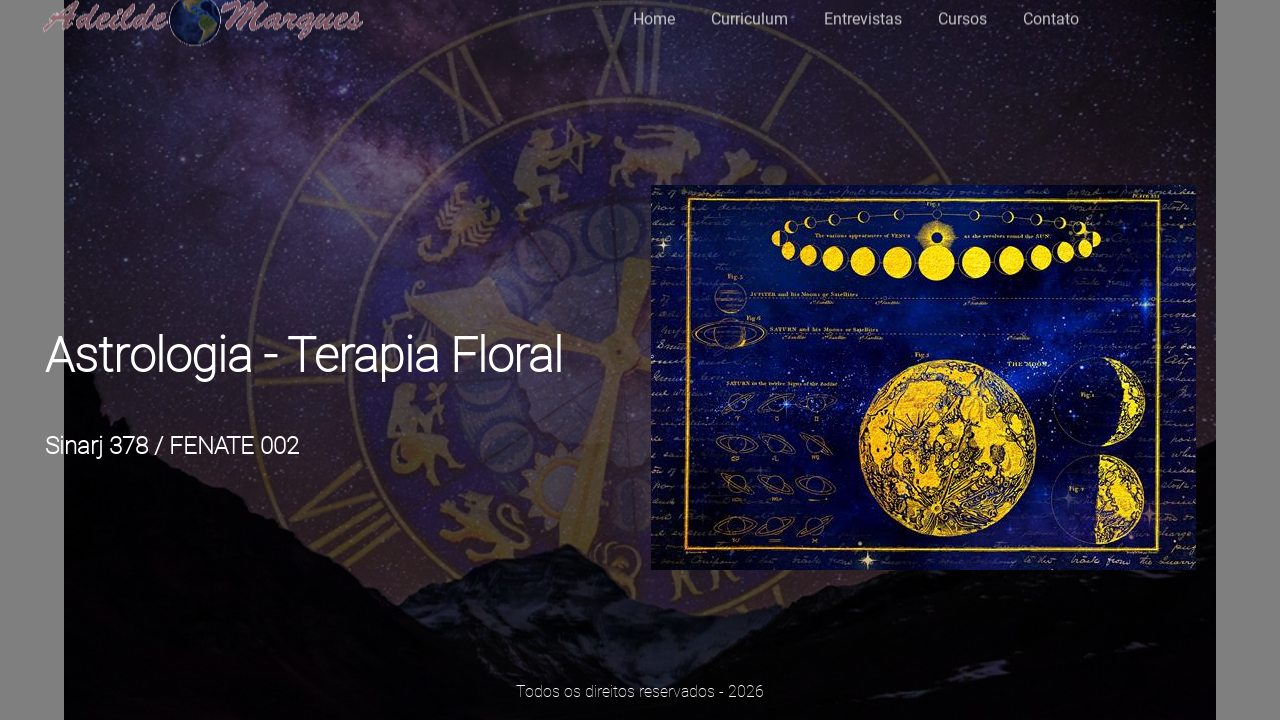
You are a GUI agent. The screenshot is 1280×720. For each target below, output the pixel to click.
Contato (1051, 13)
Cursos (962, 13)
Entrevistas (863, 13)
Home (654, 13)
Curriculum (749, 13)
